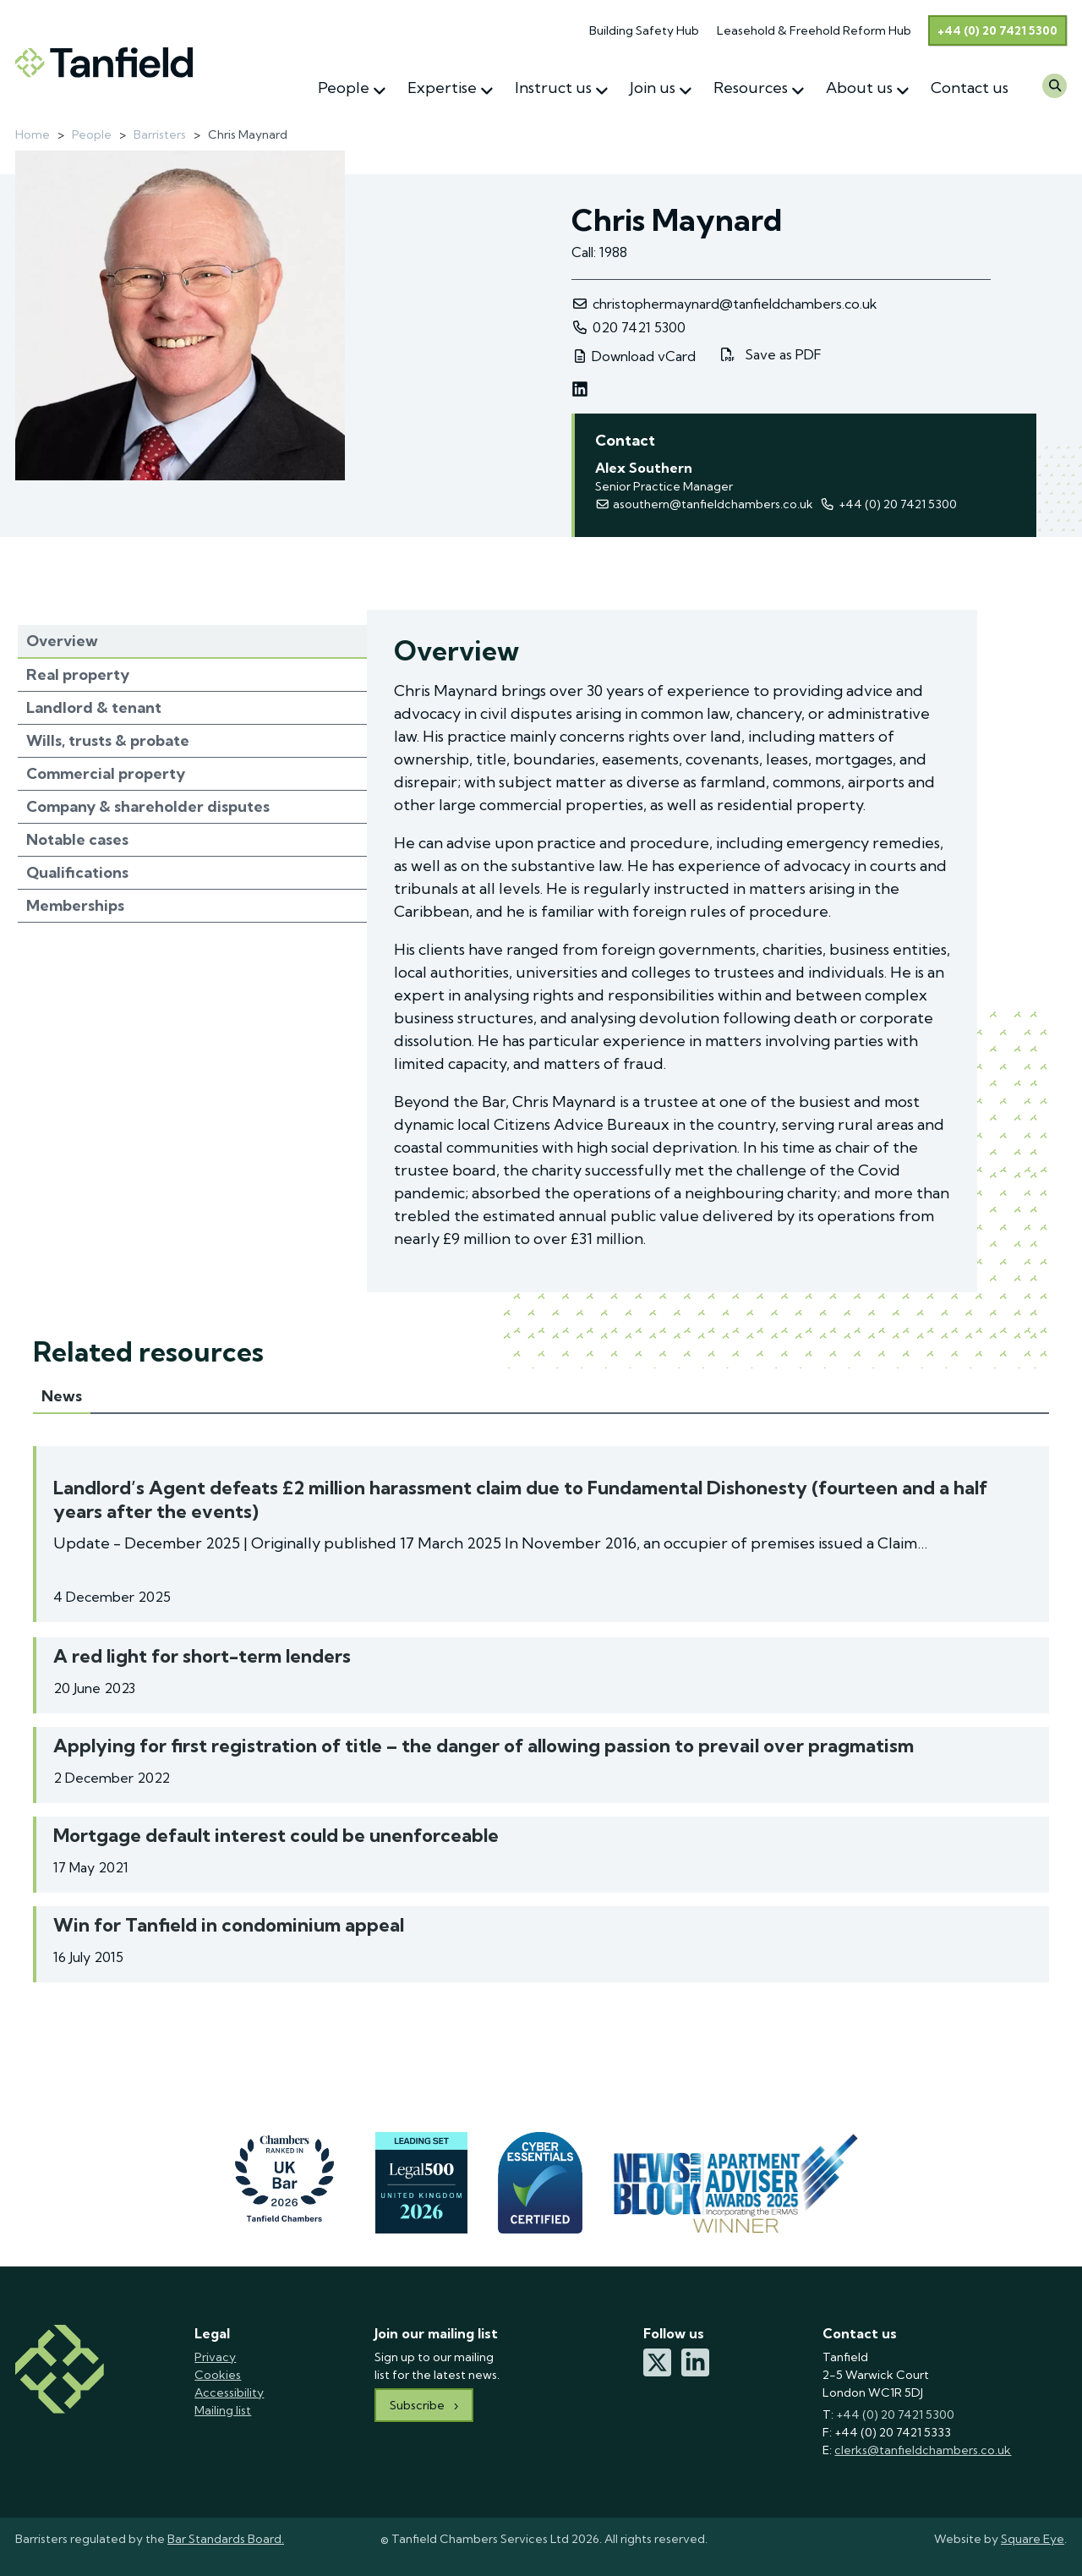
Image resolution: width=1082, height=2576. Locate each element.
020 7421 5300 (628, 327)
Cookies (217, 2374)
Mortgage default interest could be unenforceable (276, 1835)
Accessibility (229, 2392)
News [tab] (61, 1396)
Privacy (215, 2357)
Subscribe (417, 2405)
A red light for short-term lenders (202, 1656)
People (92, 134)
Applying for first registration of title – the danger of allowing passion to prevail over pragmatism (483, 1745)
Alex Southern (643, 467)
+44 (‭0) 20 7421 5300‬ (888, 504)
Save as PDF (770, 355)
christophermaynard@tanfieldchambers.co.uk (724, 303)
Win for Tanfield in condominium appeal (228, 1925)
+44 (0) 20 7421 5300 (997, 30)
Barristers (160, 134)
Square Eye (1032, 2538)
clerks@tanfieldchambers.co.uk (922, 2450)
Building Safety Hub (644, 30)
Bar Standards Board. (225, 2538)
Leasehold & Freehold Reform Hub (814, 30)
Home (32, 134)
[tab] (192, 642)
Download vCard (633, 356)
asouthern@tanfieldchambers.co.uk (704, 504)
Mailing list (222, 2410)
